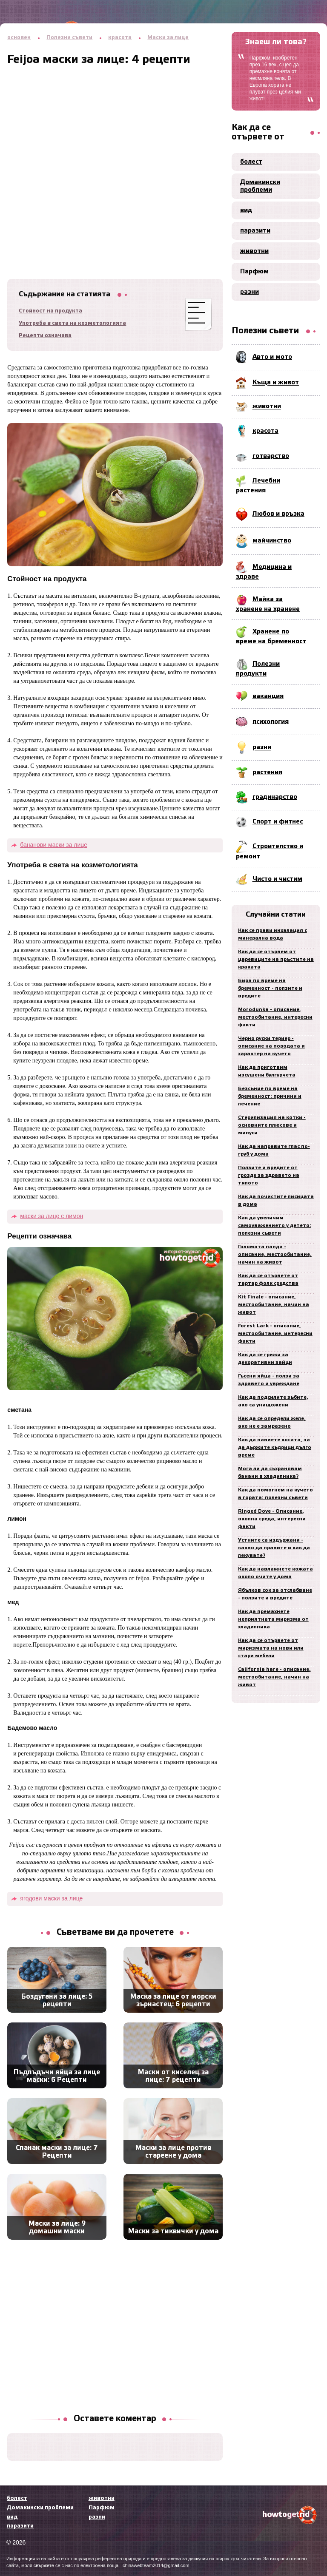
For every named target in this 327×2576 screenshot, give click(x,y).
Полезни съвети (69, 37)
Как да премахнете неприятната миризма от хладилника (273, 1619)
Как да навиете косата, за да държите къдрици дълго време (274, 1447)
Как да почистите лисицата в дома (276, 1200)
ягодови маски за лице (51, 1898)
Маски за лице (168, 37)
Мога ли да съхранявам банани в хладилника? (270, 1472)
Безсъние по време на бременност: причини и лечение (269, 1096)
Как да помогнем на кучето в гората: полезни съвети (275, 1494)
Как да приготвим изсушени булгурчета (266, 1071)
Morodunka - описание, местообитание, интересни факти (275, 1017)
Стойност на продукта (50, 311)
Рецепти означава (45, 335)
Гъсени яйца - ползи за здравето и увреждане (268, 1380)
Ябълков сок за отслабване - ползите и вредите (275, 1594)
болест (251, 162)
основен (19, 37)
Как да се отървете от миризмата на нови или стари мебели (271, 1648)
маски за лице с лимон (51, 1216)
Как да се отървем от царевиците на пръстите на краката (276, 959)
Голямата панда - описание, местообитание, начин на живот (275, 1254)
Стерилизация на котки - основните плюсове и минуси (272, 1125)
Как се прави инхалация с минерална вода (272, 934)
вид (246, 210)
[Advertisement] (115, 125)
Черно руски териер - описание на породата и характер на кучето (271, 1046)
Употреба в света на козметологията (72, 323)
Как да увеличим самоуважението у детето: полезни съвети (274, 1225)
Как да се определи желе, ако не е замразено (272, 1422)
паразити (255, 231)
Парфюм (254, 272)
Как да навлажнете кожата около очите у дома (275, 1573)
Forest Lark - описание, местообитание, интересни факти (275, 1333)
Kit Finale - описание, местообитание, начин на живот (273, 1305)
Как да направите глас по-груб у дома (274, 1150)
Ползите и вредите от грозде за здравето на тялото (268, 1175)
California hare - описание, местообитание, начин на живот (274, 1677)
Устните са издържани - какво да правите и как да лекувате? (274, 1548)
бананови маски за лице (53, 844)
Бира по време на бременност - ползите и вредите (270, 988)
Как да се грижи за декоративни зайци (265, 1358)
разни (249, 292)
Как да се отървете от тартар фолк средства (268, 1279)
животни (254, 251)
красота (120, 37)
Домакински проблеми (260, 186)
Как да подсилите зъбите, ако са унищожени (273, 1401)
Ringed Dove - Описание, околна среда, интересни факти (272, 1519)
